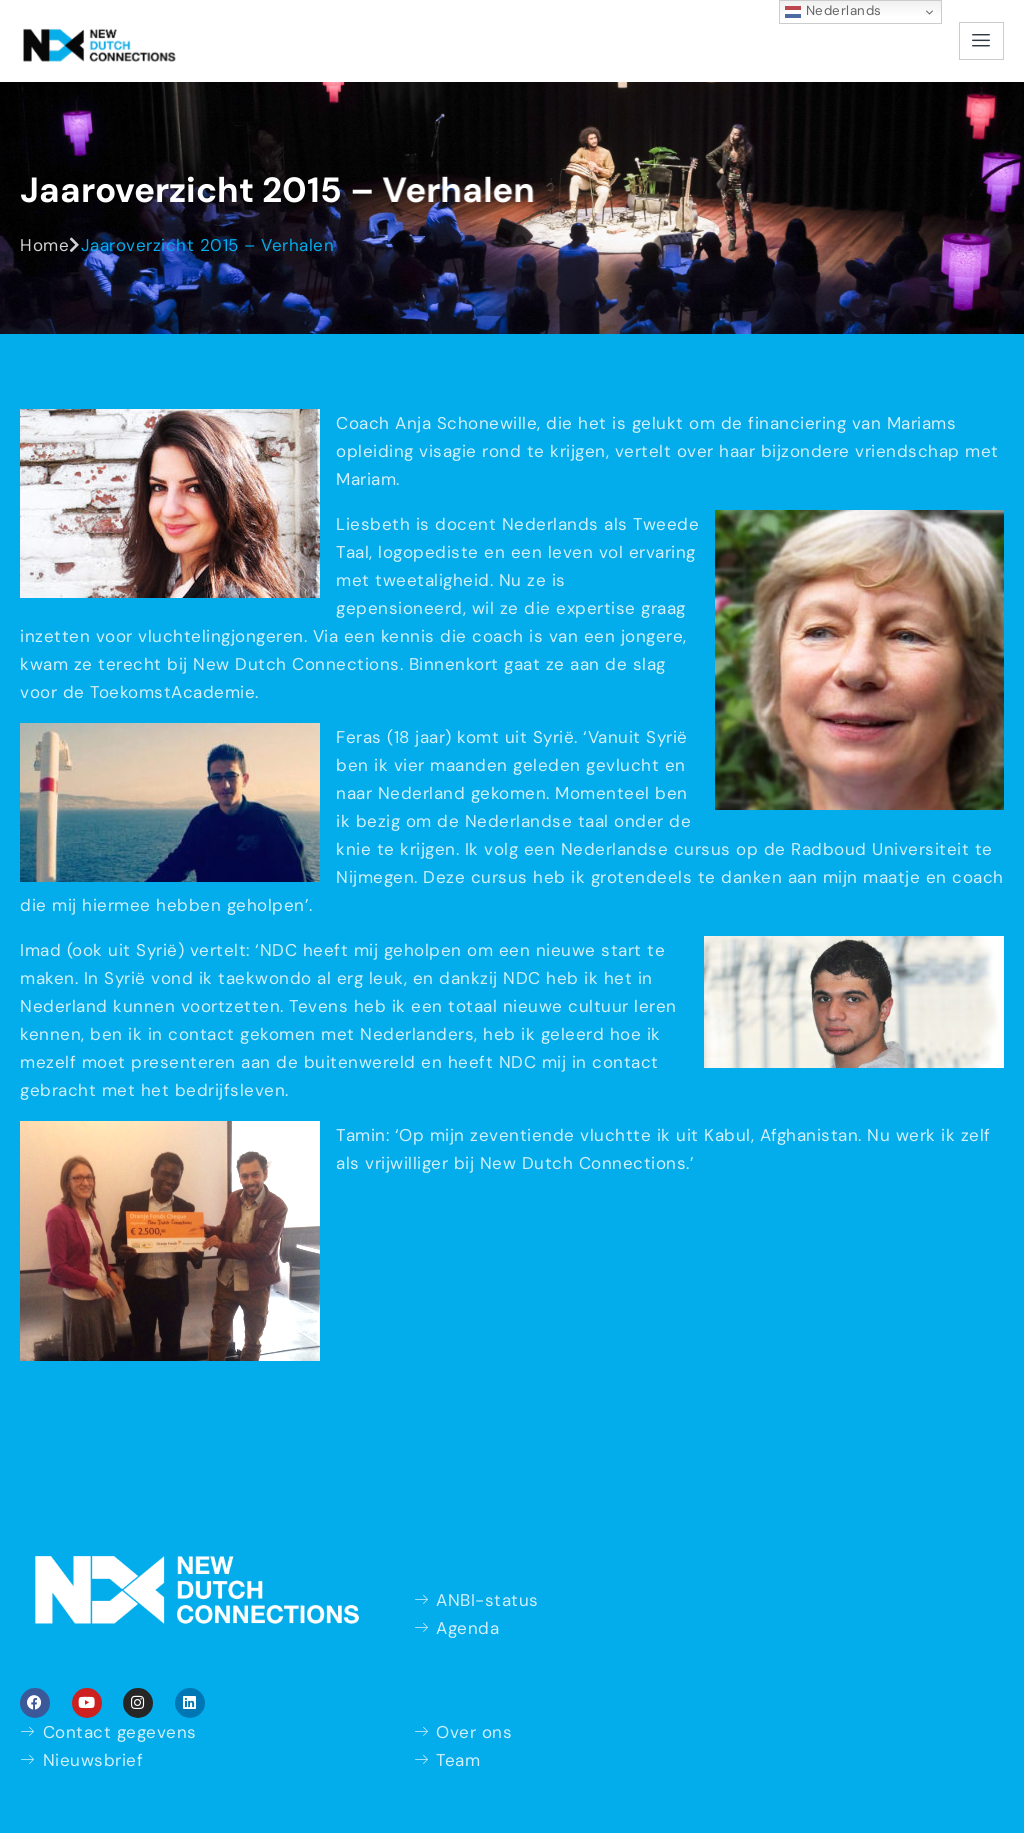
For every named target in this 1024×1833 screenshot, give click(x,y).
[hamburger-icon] (981, 41)
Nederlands (833, 11)
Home (44, 245)
